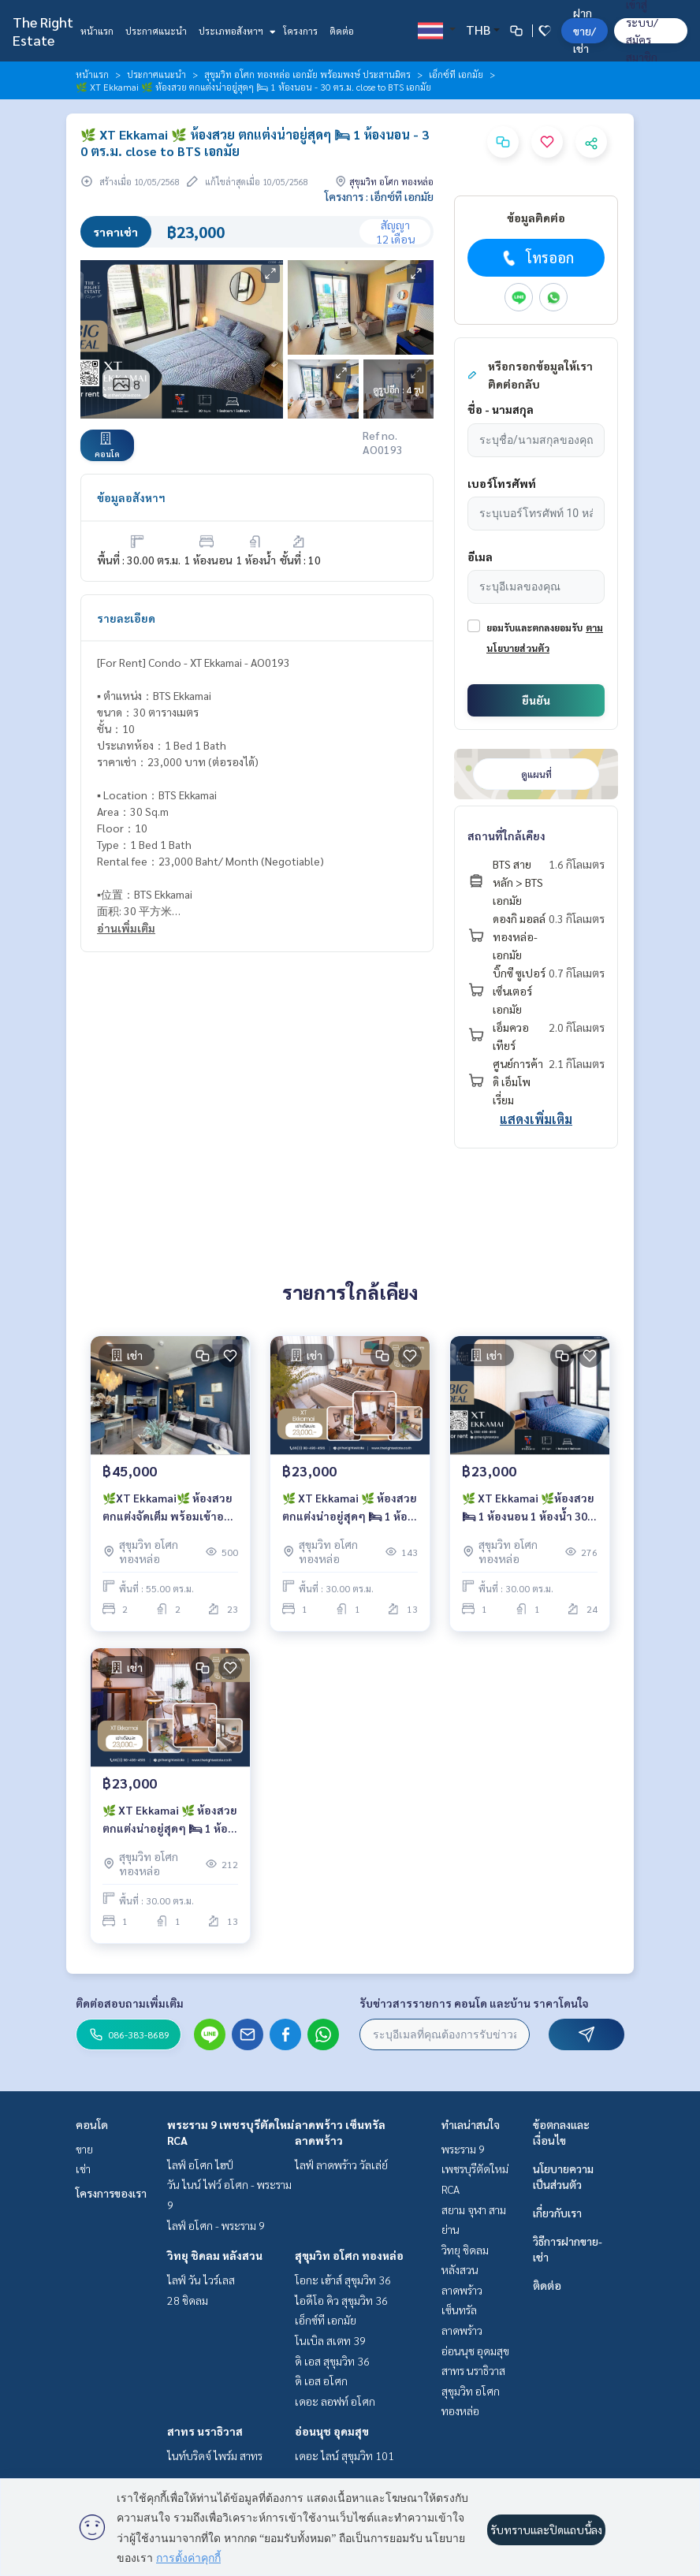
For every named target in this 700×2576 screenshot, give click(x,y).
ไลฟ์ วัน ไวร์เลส (201, 2280)
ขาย (84, 2149)
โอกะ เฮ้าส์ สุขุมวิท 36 (343, 2280)
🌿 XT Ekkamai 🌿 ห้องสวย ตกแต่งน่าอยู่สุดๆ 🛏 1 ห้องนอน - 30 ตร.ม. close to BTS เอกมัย (349, 1507)
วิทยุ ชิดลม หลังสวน (214, 2255)
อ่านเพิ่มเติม (126, 928)
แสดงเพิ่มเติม (536, 1119)
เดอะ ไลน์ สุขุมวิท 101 (344, 2455)
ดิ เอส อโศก (321, 2380)
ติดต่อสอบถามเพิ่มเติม (130, 2003)
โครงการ (300, 30)
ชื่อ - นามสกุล (500, 409)
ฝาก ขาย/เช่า (584, 30)
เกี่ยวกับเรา (557, 2213)
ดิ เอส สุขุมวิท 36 (332, 2361)
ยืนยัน (536, 700)
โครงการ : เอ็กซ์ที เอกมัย (379, 196)
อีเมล (480, 556)
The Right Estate (43, 31)
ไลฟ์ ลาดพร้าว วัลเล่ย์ (341, 2164)
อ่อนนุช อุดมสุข (332, 2431)
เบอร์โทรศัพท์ (501, 483)
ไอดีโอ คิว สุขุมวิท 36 (341, 2300)
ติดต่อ (342, 30)
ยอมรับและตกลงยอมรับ (534, 627)
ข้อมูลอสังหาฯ (131, 497)
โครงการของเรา (111, 2193)
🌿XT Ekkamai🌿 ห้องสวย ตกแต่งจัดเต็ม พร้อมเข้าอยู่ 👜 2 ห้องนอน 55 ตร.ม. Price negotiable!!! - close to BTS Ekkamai (167, 1507)
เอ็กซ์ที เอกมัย (456, 74)
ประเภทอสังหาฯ (235, 30)
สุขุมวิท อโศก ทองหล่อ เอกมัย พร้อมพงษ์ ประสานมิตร (307, 74)
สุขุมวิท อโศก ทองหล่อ (349, 2255)
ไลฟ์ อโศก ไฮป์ (200, 2164)
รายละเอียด (126, 618)
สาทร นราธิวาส (205, 2431)
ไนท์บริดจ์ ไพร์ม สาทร (214, 2455)
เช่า (83, 2168)
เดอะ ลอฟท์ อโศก (335, 2401)
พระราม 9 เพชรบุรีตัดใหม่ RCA (474, 2169)
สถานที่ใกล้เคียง (506, 835)
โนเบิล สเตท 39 (330, 2340)
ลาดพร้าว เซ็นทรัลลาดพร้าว (461, 2310)
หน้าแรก (97, 30)
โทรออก (536, 257)
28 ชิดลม (187, 2300)
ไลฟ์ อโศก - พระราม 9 (216, 2225)
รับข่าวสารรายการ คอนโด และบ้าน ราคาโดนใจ (474, 2003)
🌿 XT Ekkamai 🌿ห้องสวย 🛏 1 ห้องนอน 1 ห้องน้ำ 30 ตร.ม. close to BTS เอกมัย (528, 1507)
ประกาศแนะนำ (156, 30)
